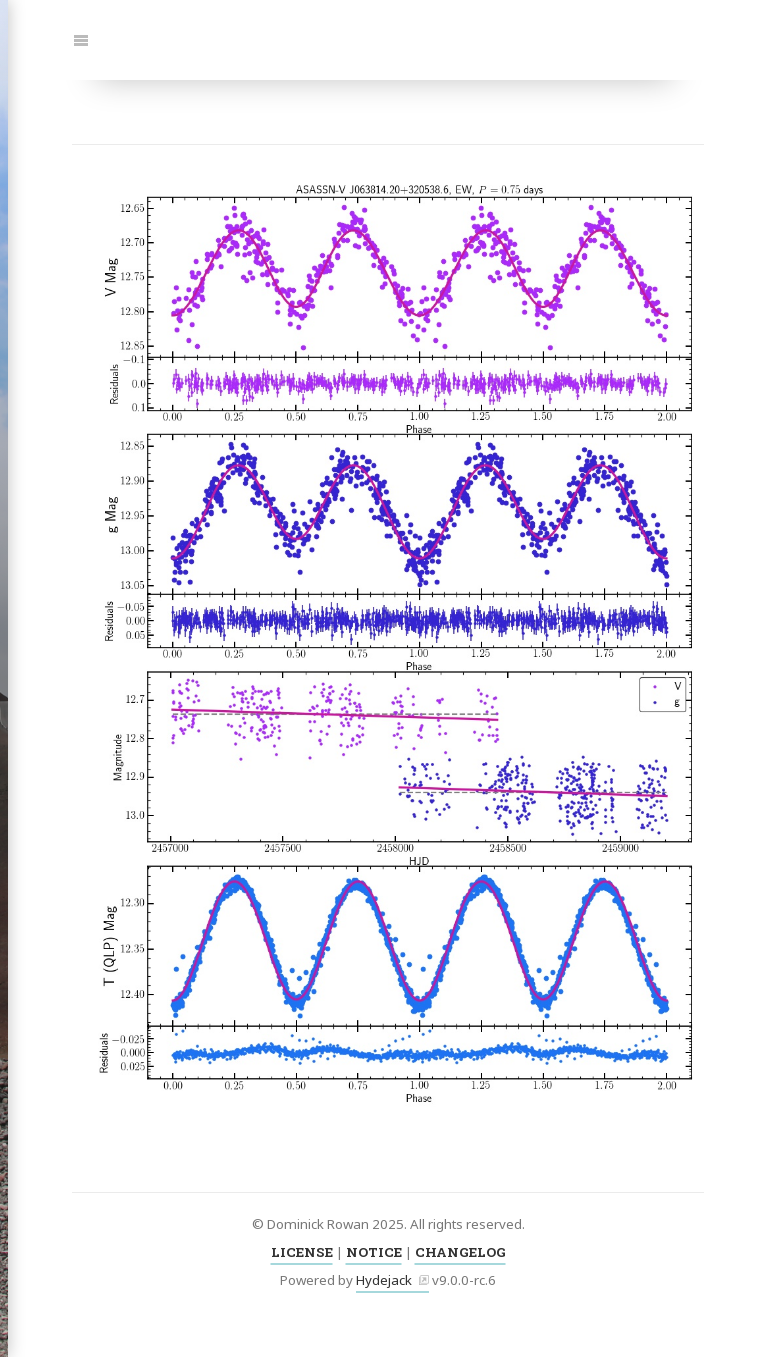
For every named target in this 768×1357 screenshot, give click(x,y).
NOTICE (374, 1252)
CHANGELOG (460, 1252)
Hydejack (384, 1280)
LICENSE (302, 1252)
